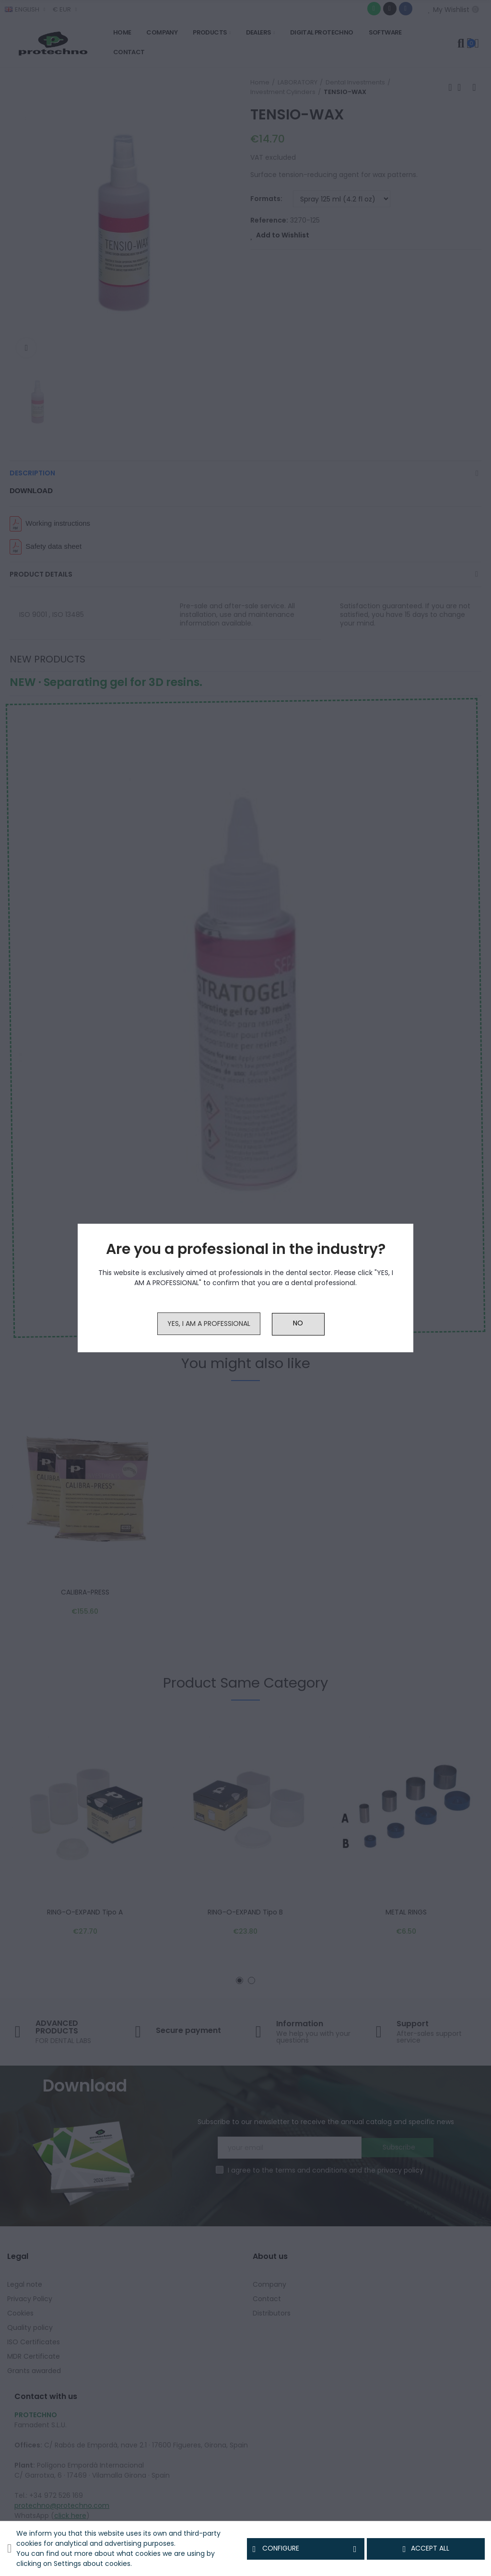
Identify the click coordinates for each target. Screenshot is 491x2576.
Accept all (426, 2548)
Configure (306, 2548)
